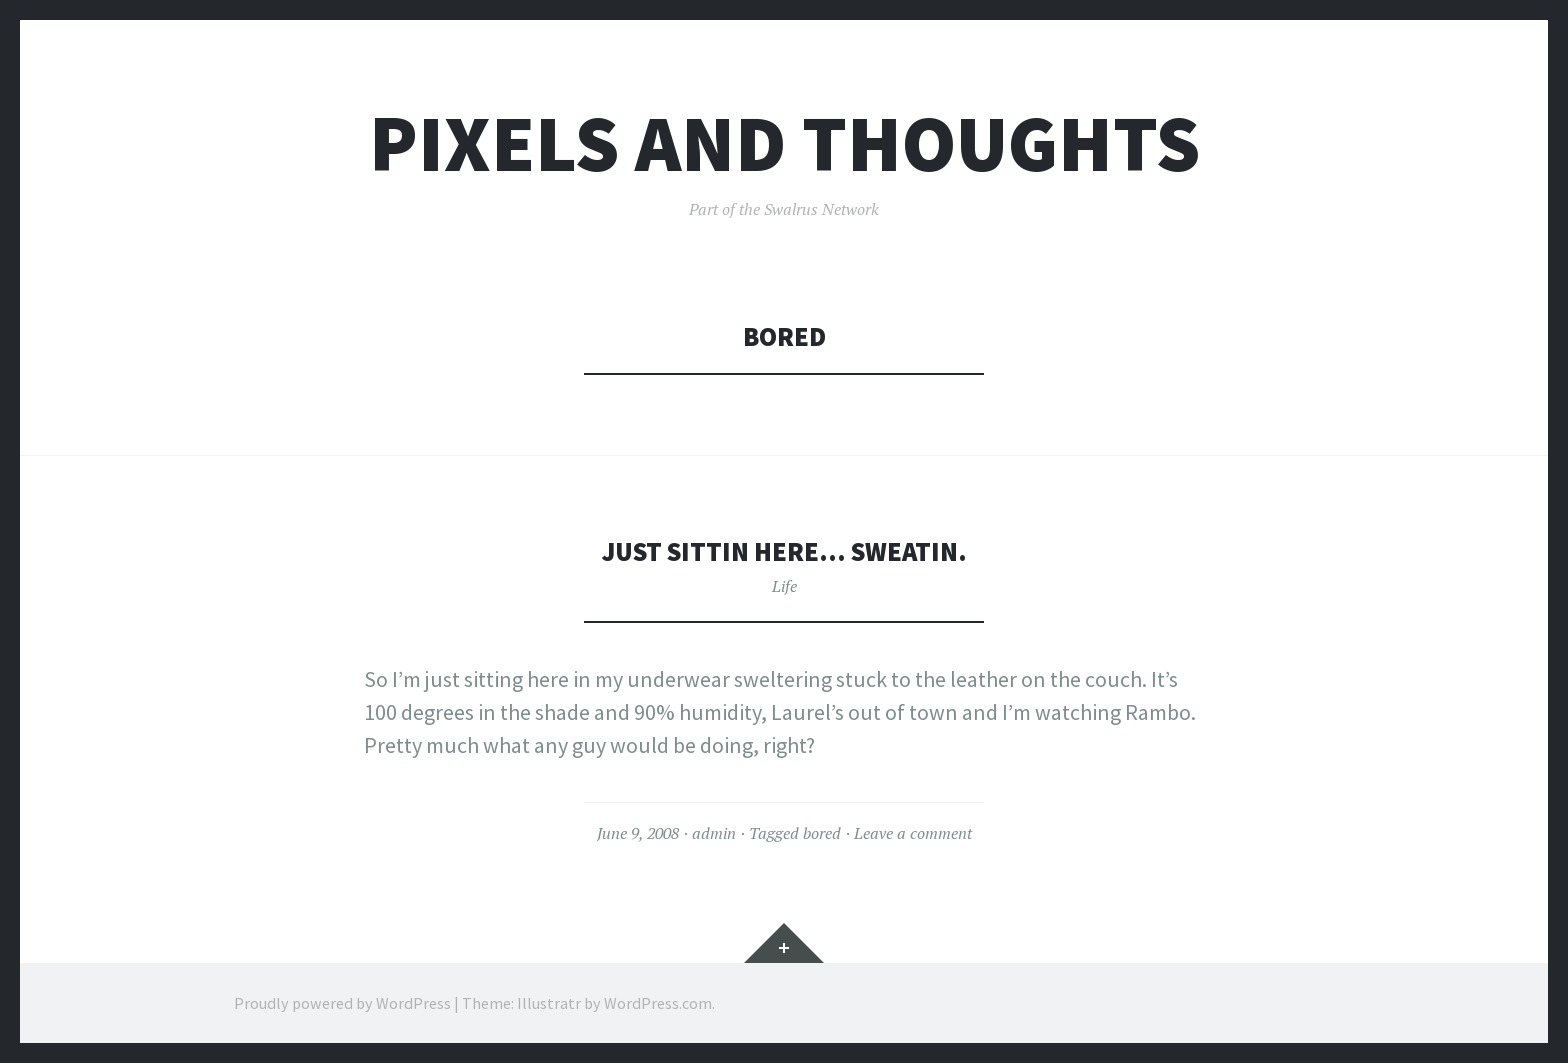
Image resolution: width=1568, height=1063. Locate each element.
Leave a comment (913, 833)
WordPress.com (658, 1003)
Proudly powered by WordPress (342, 1003)
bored (822, 833)
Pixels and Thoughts (784, 143)
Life (784, 586)
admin (714, 833)
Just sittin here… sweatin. (784, 551)
